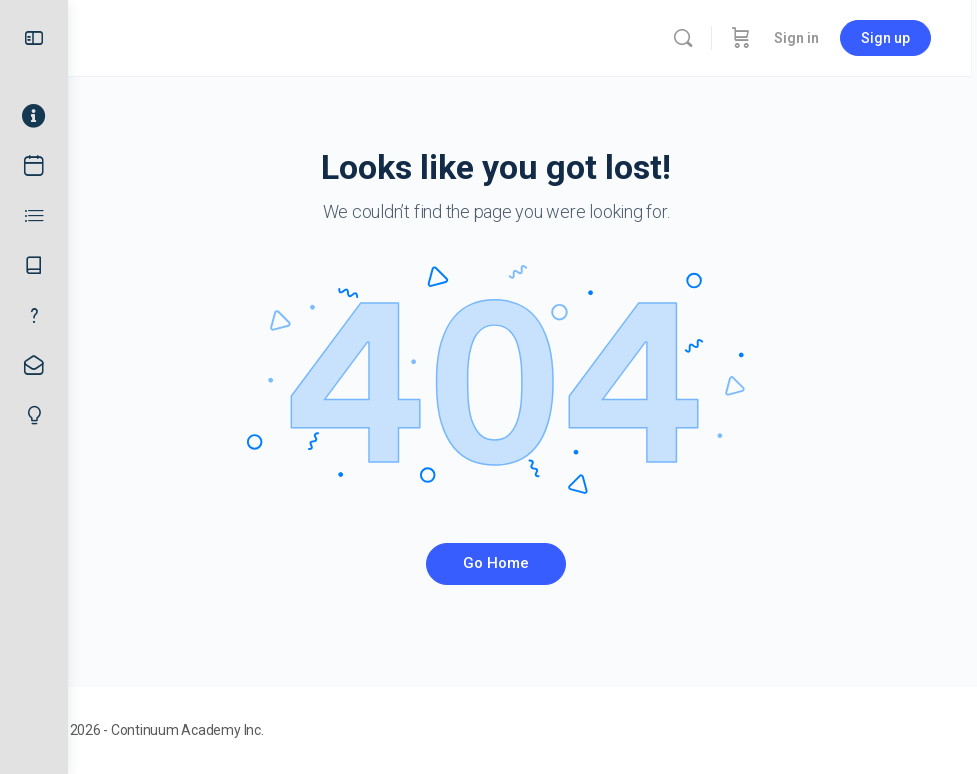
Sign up (891, 38)
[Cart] (747, 38)
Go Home (523, 563)
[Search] (689, 38)
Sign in (802, 38)
